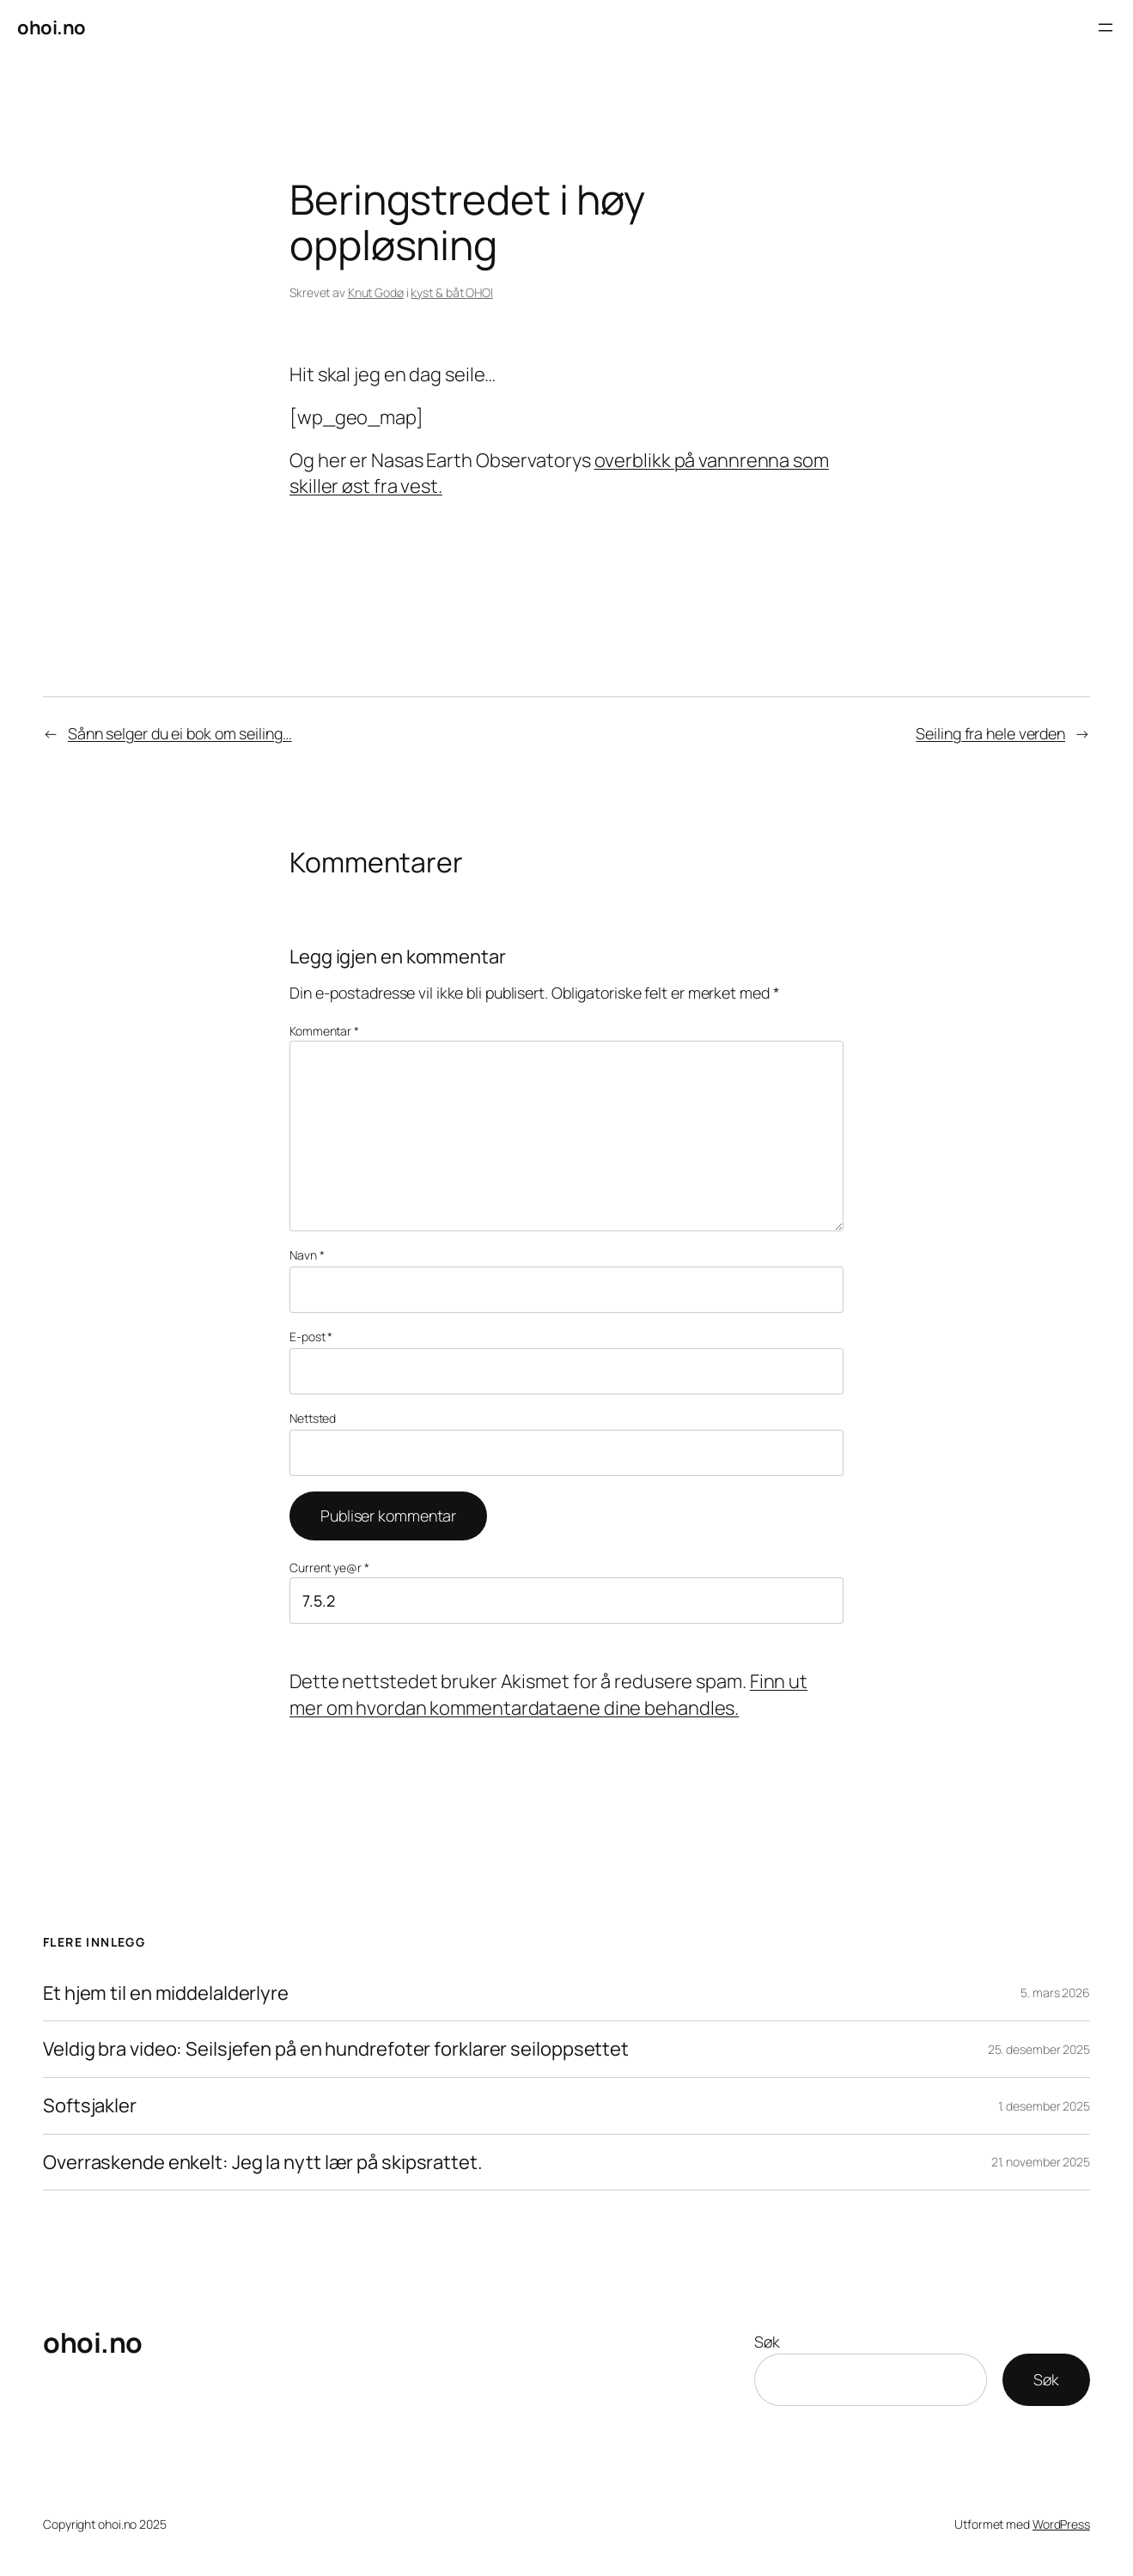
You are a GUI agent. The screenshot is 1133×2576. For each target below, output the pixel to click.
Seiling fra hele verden (990, 733)
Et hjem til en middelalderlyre (166, 1993)
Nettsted (312, 1418)
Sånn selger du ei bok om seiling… (180, 733)
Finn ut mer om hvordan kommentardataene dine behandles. (548, 1694)
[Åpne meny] (1105, 27)
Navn (306, 1255)
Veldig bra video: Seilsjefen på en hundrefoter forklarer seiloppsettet (336, 2049)
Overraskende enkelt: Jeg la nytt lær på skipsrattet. (263, 2162)
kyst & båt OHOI (452, 292)
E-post (310, 1336)
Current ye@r (329, 1567)
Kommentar (324, 1031)
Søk (767, 2341)
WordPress (1061, 2524)
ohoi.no (51, 27)
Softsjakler (90, 2106)
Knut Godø (376, 292)
